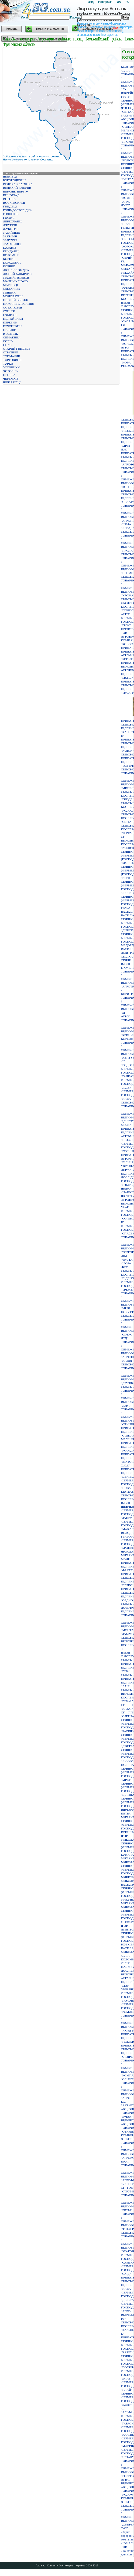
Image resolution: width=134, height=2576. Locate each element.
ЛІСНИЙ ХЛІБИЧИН (17, 274)
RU (127, 2)
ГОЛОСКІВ (10, 214)
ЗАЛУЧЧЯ (10, 240)
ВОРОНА (9, 199)
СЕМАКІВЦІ (12, 337)
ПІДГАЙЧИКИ (13, 318)
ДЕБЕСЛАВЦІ (12, 221)
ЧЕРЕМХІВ (11, 378)
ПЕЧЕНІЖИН (12, 326)
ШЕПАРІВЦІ (12, 382)
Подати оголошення (50, 28)
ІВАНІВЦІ (10, 176)
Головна (11, 28)
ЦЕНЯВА (9, 375)
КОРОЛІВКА (12, 262)
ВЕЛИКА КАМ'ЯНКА (18, 184)
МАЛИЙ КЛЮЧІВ (15, 281)
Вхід (90, 2)
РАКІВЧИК (10, 333)
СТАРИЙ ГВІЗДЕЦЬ (16, 348)
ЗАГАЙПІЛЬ (11, 232)
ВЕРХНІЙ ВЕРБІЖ (15, 191)
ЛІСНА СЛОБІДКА (16, 270)
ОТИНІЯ (9, 311)
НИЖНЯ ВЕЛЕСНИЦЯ (18, 303)
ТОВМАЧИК (11, 356)
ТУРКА (8, 363)
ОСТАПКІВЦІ (12, 307)
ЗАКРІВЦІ (10, 236)
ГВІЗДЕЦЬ (10, 206)
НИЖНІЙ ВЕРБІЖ (15, 300)
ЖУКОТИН (11, 229)
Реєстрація (105, 2)
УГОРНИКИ (11, 367)
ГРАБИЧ (8, 217)
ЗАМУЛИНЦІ (12, 244)
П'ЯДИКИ (10, 315)
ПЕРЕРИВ (10, 322)
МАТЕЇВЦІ (10, 285)
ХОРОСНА (10, 371)
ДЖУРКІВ (10, 225)
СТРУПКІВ (10, 352)
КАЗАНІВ (9, 247)
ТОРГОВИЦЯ (12, 360)
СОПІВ (8, 341)
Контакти (52, 2565)
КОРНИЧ (9, 259)
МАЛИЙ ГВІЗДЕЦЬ (16, 277)
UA (119, 2)
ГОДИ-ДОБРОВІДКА (17, 210)
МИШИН (9, 292)
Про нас (40, 2565)
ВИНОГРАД (11, 195)
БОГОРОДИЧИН (14, 180)
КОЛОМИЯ (11, 255)
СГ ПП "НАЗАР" (127, 1706)
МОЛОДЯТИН (13, 296)
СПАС (7, 345)
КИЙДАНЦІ (11, 251)
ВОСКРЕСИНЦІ (14, 202)
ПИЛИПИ (9, 330)
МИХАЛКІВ (11, 288)
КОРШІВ (9, 266)
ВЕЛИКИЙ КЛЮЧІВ (17, 187)
